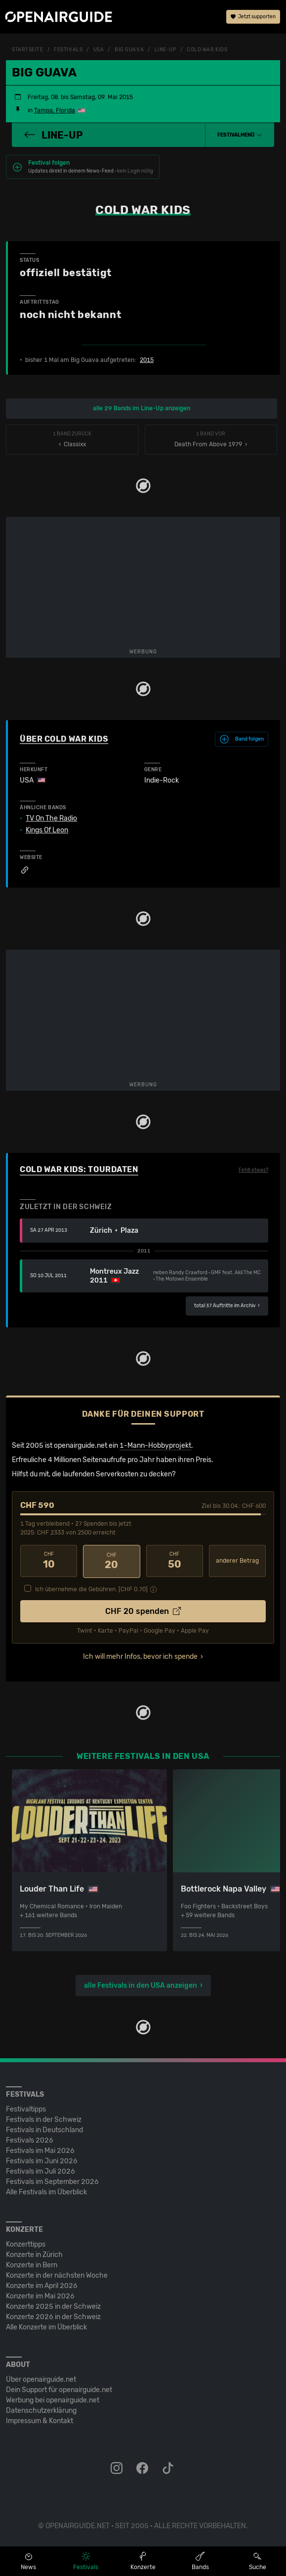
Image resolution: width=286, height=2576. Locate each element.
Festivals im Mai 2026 (40, 2150)
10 (49, 1560)
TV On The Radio (51, 818)
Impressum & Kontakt (39, 2420)
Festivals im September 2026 (52, 2181)
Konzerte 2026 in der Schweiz (53, 2316)
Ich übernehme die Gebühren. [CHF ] (91, 1588)
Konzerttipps (25, 2243)
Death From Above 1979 (211, 439)
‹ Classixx (72, 439)
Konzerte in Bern (31, 2264)
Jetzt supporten (253, 17)
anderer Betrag (237, 1560)
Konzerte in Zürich (34, 2254)
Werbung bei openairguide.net (52, 2399)
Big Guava (129, 50)
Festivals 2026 (29, 2139)
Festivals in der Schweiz (44, 2118)
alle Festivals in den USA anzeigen (140, 1984)
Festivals (68, 50)
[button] (239, 135)
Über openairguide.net (41, 2378)
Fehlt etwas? (253, 1170)
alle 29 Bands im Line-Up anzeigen (141, 408)
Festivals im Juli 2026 (40, 2170)
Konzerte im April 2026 (42, 2285)
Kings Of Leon (47, 830)
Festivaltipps (26, 2108)
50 (175, 1560)
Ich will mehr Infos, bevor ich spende (140, 1655)
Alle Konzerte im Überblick (46, 2326)
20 (111, 1560)
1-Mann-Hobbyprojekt (155, 1445)
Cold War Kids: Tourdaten (79, 1169)
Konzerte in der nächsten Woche (57, 2274)
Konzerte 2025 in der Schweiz (53, 2305)
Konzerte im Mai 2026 (40, 2295)
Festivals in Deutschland (44, 2129)
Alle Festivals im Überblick (46, 2191)
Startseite (27, 50)
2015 (147, 360)
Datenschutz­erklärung (41, 2409)
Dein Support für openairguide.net (59, 2389)
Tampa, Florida (54, 110)
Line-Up (165, 50)
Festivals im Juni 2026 (42, 2160)
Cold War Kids (207, 50)
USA (98, 50)
